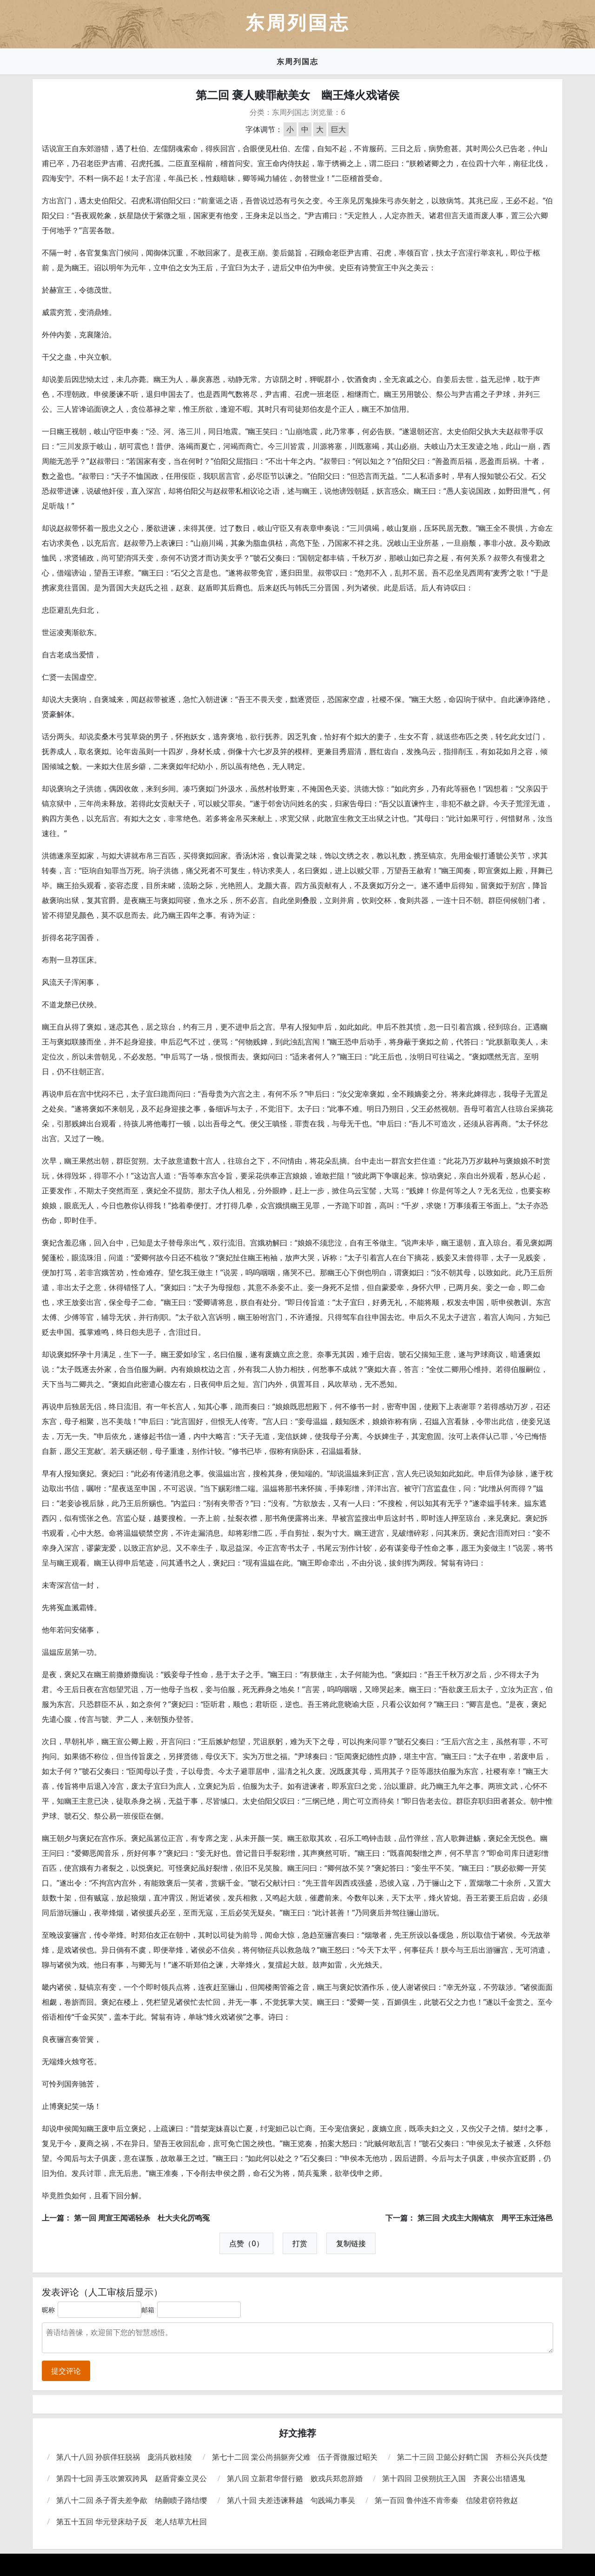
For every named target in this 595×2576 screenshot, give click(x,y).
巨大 (338, 129)
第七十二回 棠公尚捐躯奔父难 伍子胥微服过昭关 (294, 2457)
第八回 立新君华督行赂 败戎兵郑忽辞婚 (295, 2478)
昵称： (51, 2309)
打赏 (299, 2243)
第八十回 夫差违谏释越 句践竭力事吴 (291, 2500)
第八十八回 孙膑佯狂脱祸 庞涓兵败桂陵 (124, 2457)
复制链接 (351, 2243)
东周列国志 (297, 61)
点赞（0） (246, 2243)
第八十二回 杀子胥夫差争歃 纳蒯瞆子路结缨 (131, 2500)
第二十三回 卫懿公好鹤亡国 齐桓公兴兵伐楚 (472, 2457)
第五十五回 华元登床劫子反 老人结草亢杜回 (131, 2521)
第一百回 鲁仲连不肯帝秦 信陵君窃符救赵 (446, 2500)
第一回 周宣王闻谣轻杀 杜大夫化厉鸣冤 (142, 2218)
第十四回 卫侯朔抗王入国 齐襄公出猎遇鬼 (453, 2478)
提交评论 (66, 2371)
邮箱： (151, 2309)
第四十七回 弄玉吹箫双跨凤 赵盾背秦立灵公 (131, 2478)
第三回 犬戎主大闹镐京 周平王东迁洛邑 (485, 2218)
